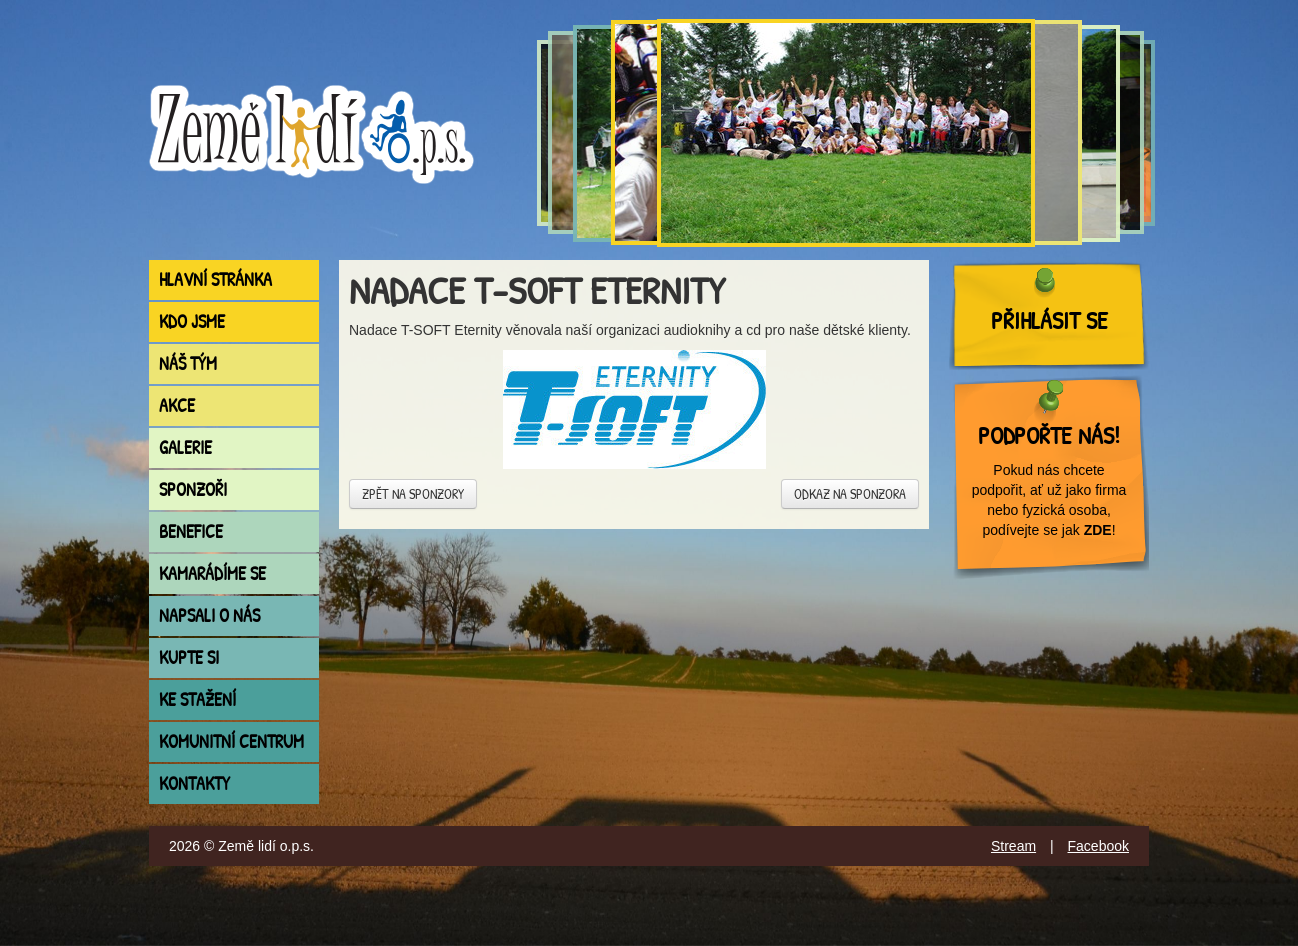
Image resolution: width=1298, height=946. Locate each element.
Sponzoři (193, 489)
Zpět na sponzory (413, 493)
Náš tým (188, 363)
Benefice (191, 531)
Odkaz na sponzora (850, 493)
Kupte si (189, 657)
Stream (1013, 846)
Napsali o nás (209, 615)
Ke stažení (197, 699)
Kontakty (194, 783)
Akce (177, 405)
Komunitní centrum (231, 741)
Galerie (185, 447)
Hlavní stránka (215, 279)
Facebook (1098, 846)
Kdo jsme (192, 321)
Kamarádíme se (212, 573)
